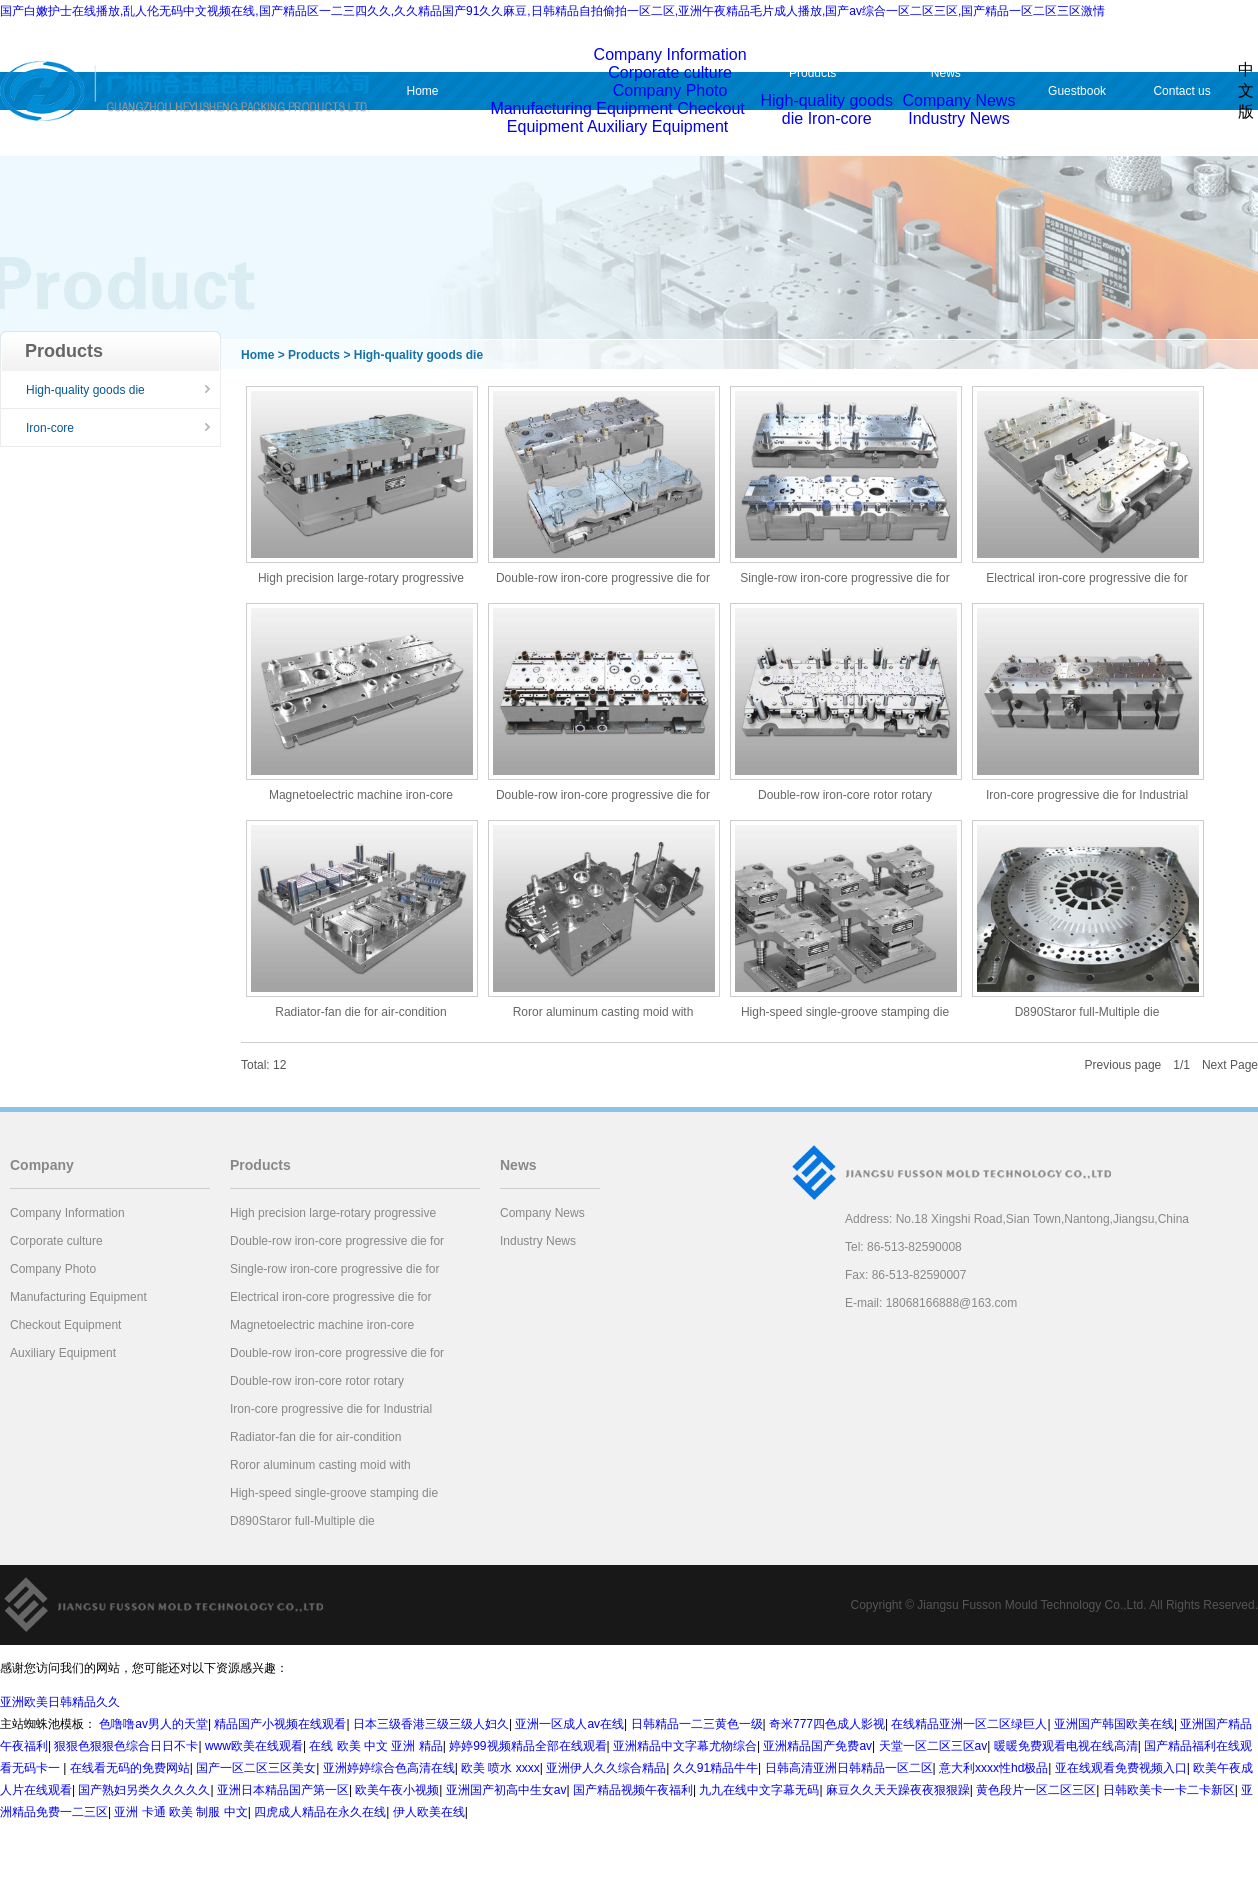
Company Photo (670, 90)
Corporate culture (670, 72)
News (946, 73)
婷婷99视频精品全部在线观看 (527, 1746)
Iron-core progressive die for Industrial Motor (1087, 797)
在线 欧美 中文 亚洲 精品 (375, 1746)
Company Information (670, 54)
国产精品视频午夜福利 (633, 1790)
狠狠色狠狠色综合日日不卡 (126, 1746)
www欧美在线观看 (254, 1746)
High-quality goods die (85, 390)
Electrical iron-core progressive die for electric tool (1086, 580)
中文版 (1246, 90)
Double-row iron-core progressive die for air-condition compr (603, 580)
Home (422, 91)
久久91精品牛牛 (715, 1768)
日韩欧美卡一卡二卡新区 (1169, 1790)
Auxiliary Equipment (657, 126)
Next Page (1230, 1065)
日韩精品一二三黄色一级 (697, 1724)
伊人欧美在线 (429, 1812)
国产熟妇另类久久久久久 (144, 1790)
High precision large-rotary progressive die (361, 580)
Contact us (1181, 91)
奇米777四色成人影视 (827, 1724)
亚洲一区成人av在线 (569, 1724)
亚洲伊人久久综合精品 (606, 1768)
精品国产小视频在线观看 (280, 1724)
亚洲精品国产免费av (817, 1746)
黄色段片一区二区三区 (1036, 1790)
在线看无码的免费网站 (130, 1768)
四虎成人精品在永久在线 (320, 1812)
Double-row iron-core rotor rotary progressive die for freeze (845, 797)
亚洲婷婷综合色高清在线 (389, 1768)
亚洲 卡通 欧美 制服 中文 (180, 1812)
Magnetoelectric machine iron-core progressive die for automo (361, 797)
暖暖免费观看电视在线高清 (1066, 1746)
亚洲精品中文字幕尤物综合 (685, 1746)
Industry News (958, 118)
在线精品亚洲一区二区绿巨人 (969, 1724)
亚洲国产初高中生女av (506, 1790)
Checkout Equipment (65, 1325)
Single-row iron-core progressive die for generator (844, 580)
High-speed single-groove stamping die (845, 1012)
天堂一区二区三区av (933, 1746)
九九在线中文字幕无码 (759, 1790)
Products (812, 73)
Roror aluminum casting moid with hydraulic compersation (603, 1014)
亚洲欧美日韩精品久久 (60, 1702)
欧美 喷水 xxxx (500, 1768)
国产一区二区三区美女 (256, 1768)
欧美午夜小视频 (397, 1790)
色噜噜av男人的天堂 (153, 1724)
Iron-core (840, 118)
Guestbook (1077, 91)
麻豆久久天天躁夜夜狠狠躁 (898, 1790)
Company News (958, 100)
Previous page (1123, 1065)
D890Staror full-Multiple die (1087, 1012)
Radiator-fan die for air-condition (360, 1012)
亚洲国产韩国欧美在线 (1114, 1724)
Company (527, 65)
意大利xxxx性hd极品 (993, 1768)
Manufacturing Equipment (581, 108)
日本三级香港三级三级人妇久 (431, 1724)
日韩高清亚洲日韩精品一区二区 (849, 1768)
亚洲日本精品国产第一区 (283, 1790)
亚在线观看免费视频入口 (1121, 1768)
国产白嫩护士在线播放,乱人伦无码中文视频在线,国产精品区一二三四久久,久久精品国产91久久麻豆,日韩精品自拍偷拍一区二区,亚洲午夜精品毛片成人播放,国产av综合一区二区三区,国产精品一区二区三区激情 (552, 11)
